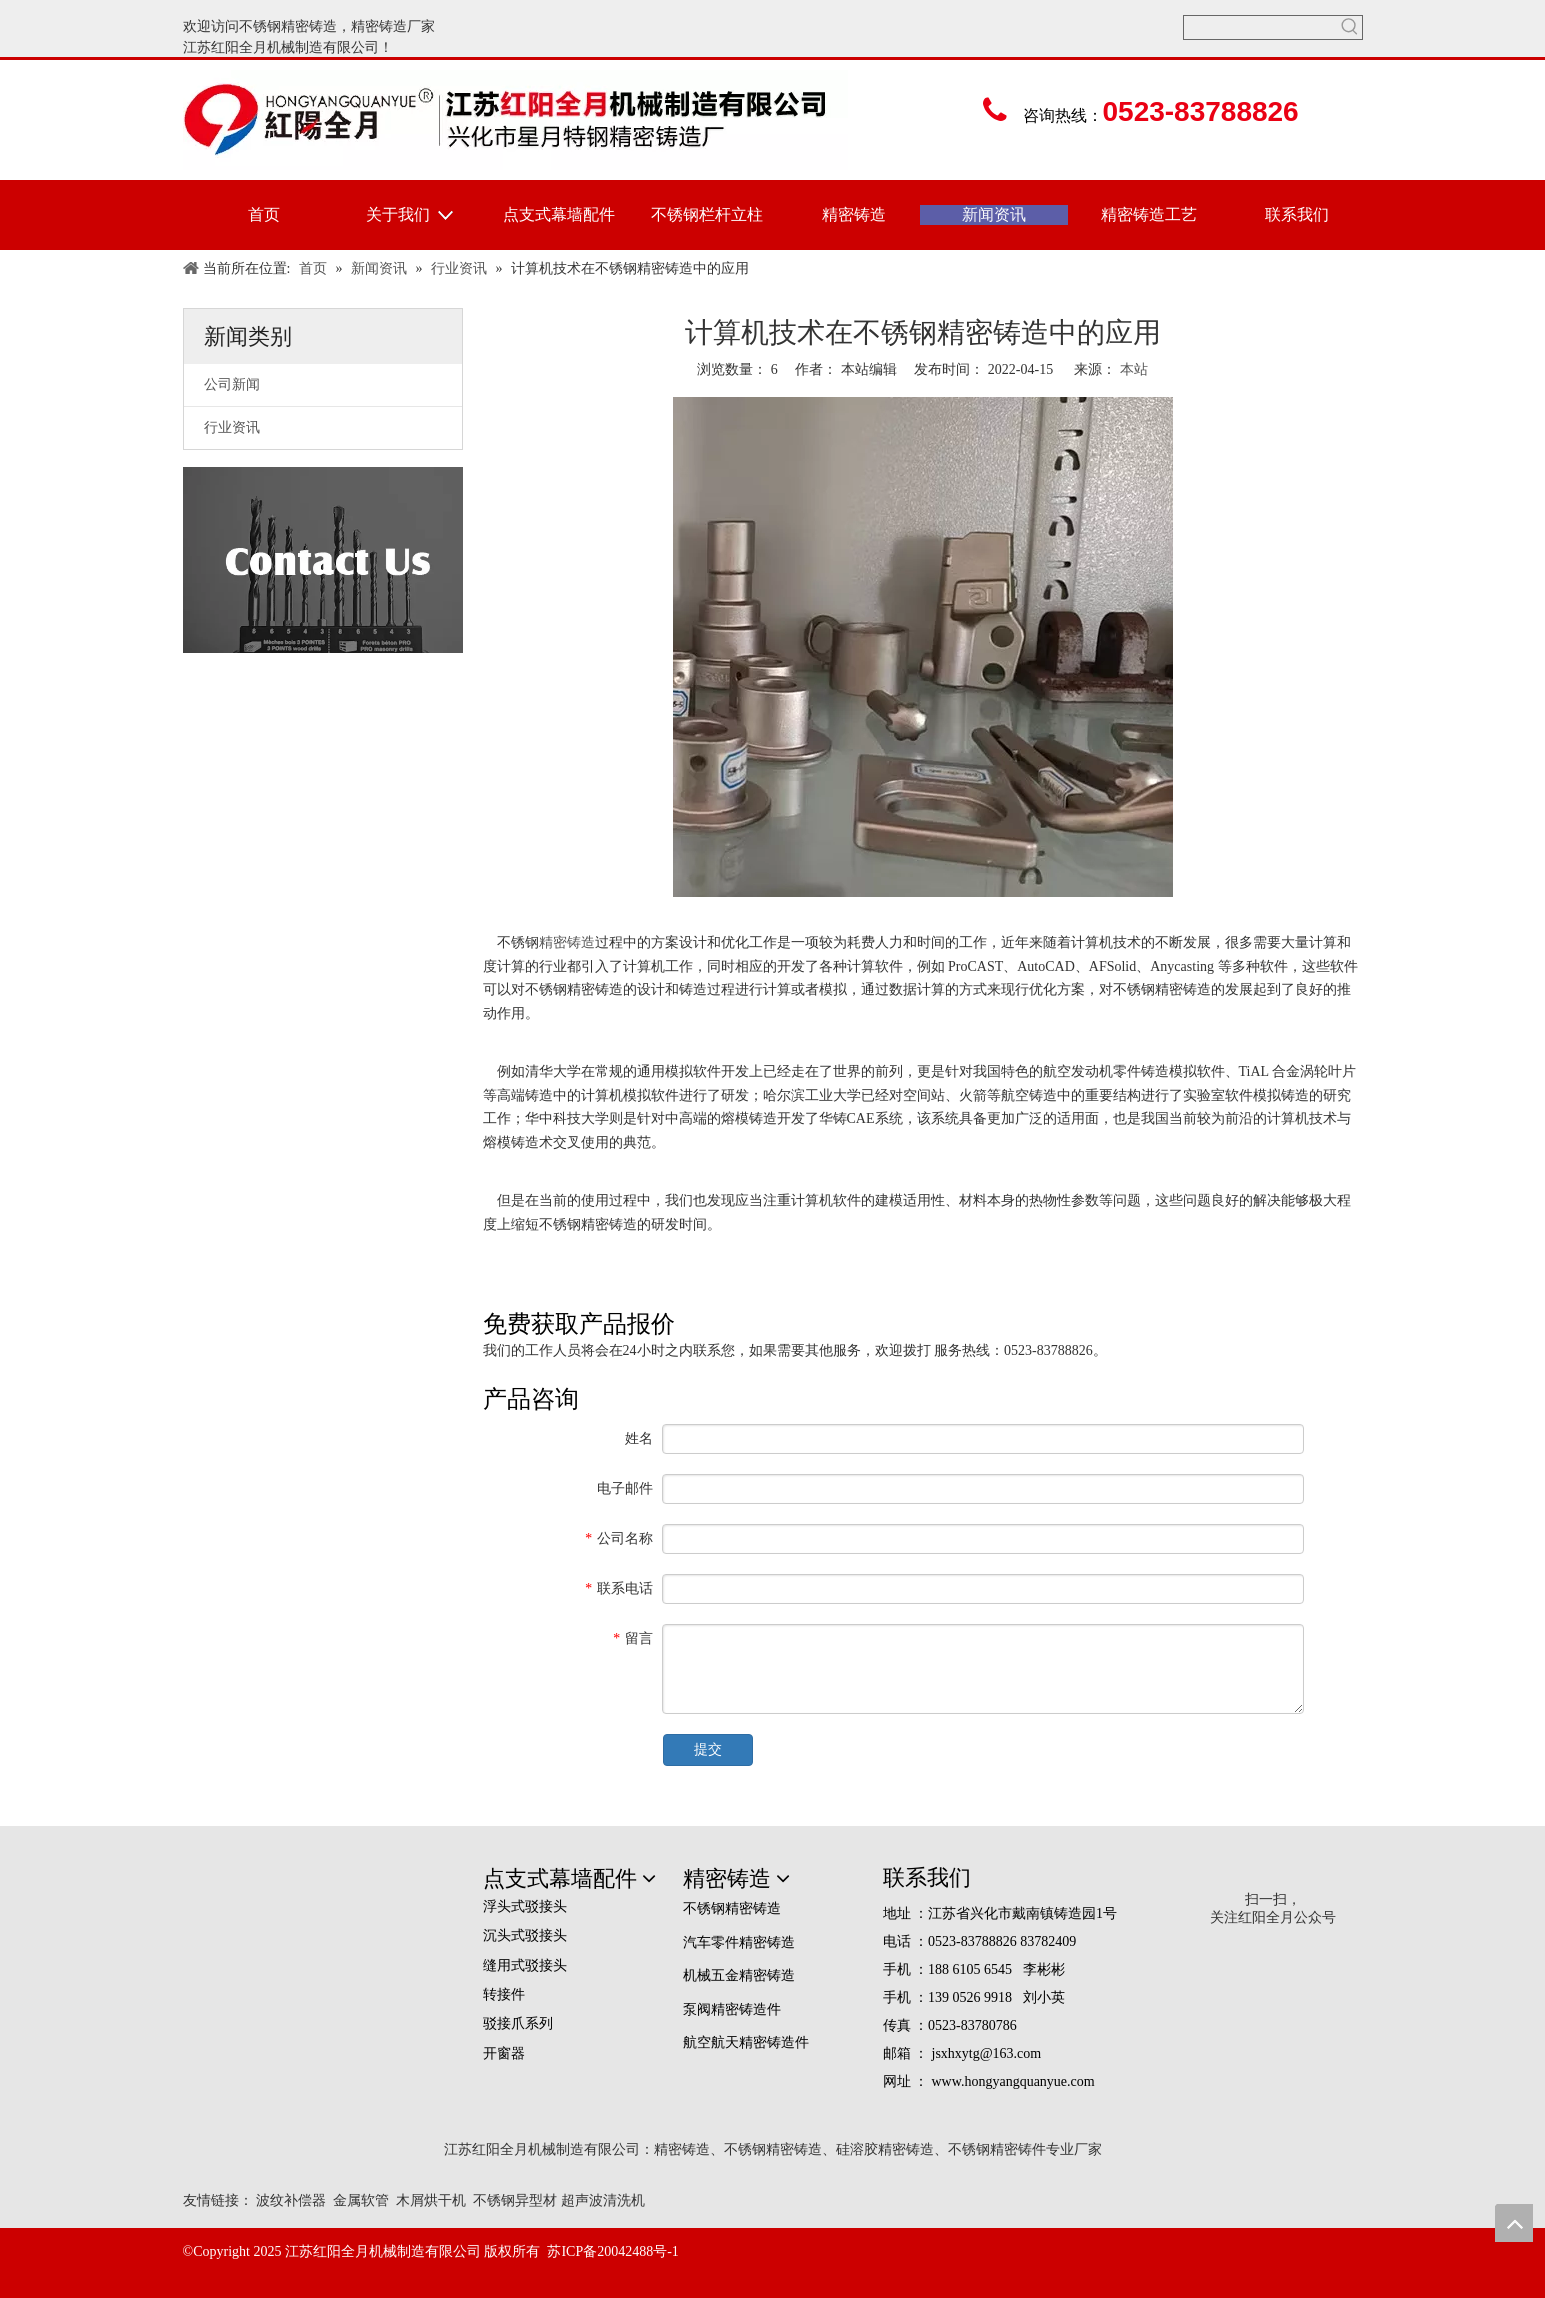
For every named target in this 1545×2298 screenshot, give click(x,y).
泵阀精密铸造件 (732, 2009)
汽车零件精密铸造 (739, 1942)
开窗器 (504, 2053)
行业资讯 (232, 427)
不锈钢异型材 (515, 2200)
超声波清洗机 (603, 2200)
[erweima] (1272, 1878)
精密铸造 (379, 26)
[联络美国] (323, 560)
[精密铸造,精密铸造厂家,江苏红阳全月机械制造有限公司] (323, 1895)
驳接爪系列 (518, 2023)
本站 (1134, 369)
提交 (708, 1749)
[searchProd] (1261, 27)
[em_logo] (815, 2250)
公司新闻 (232, 384)
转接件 (504, 1994)
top (1514, 2223)
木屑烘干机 (431, 2200)
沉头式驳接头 (525, 1935)
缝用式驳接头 (525, 1965)
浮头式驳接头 (525, 1906)
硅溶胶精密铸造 (885, 2149)
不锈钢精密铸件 (997, 2149)
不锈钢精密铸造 (288, 26)
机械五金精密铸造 (739, 1975)
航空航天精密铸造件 (746, 2042)
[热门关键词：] (1350, 27)
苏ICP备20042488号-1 (612, 2251)
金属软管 (361, 2200)
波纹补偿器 (291, 2200)
